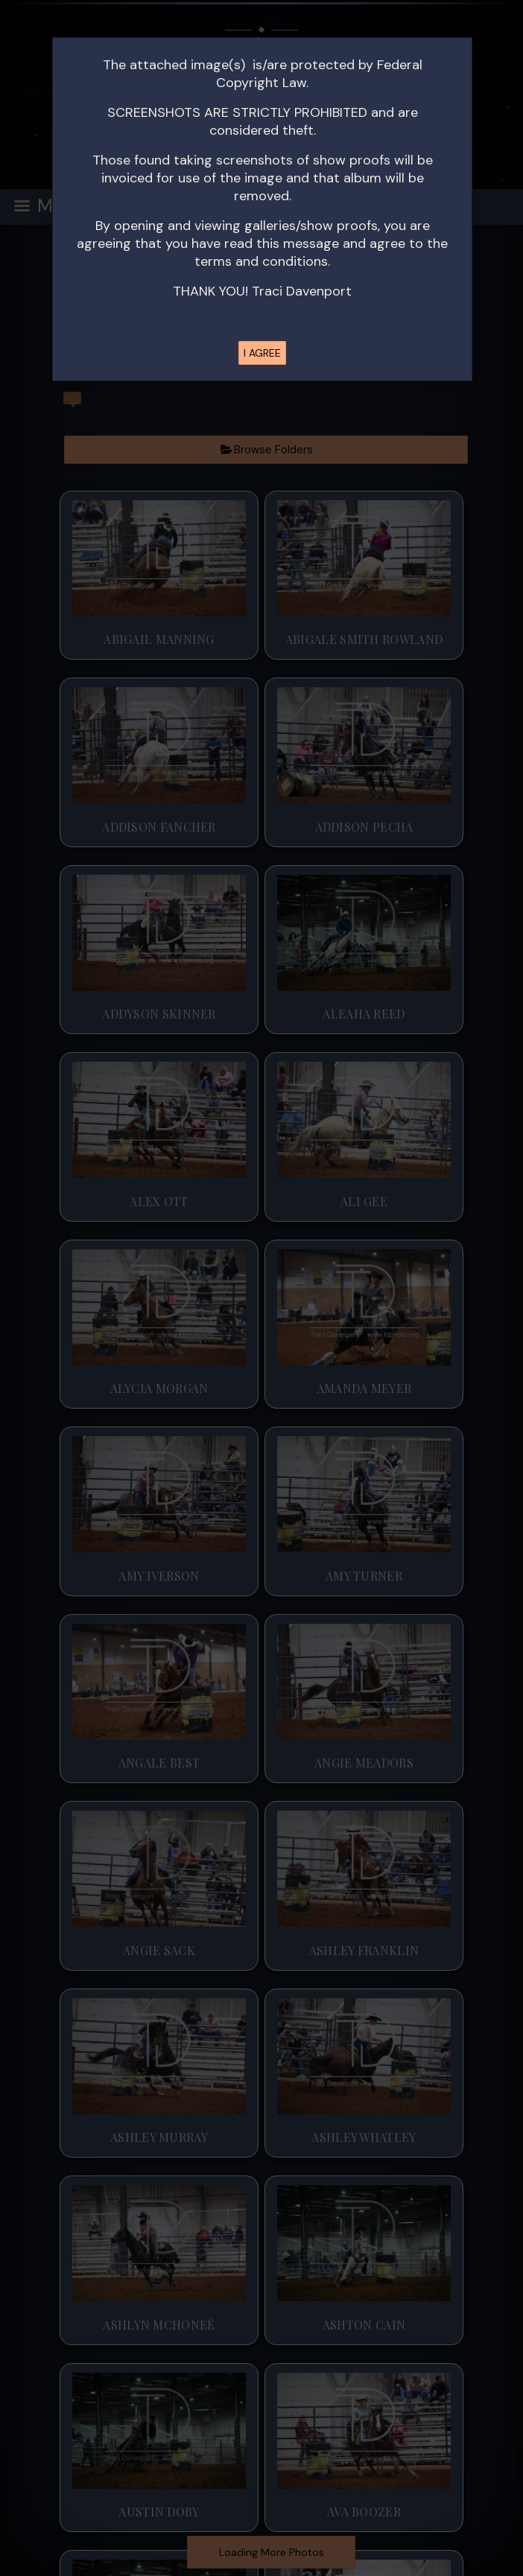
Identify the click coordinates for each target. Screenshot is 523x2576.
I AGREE (262, 353)
